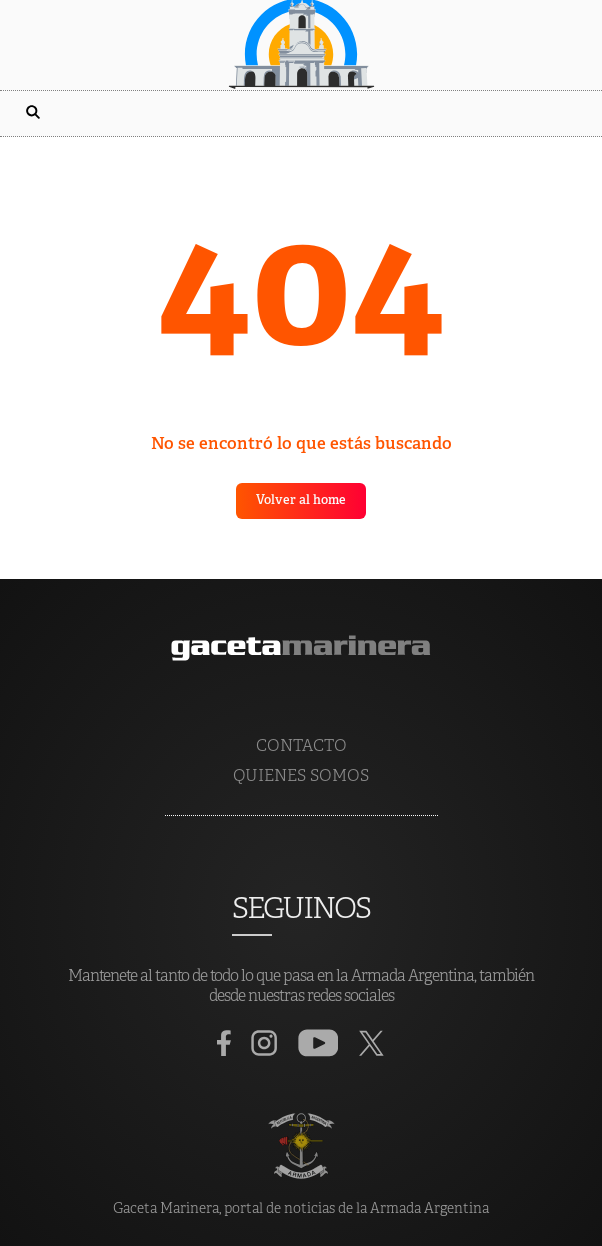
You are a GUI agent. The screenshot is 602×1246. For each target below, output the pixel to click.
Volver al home (301, 501)
